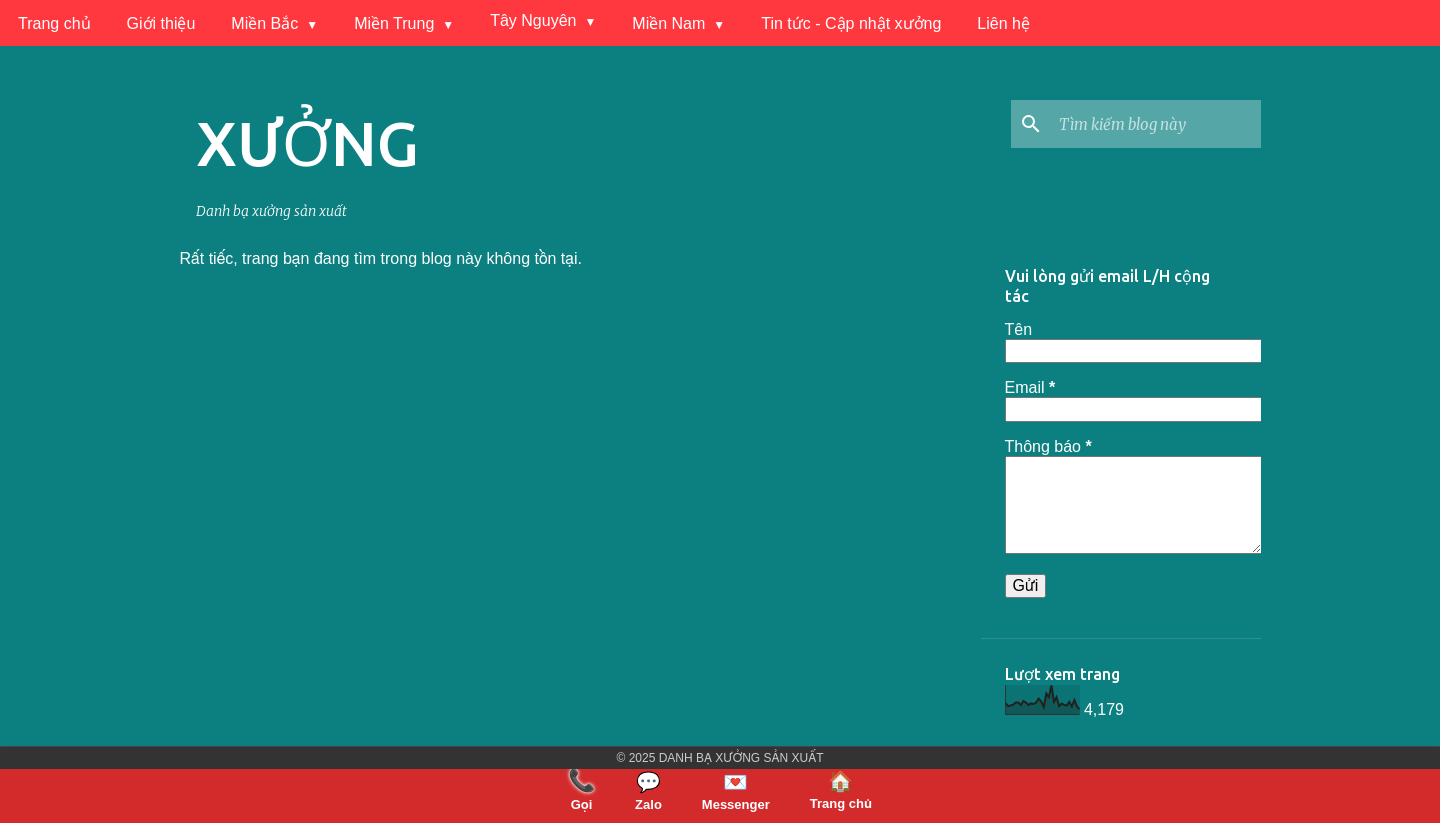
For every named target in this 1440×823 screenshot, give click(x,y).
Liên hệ (1003, 23)
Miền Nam (668, 23)
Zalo (648, 791)
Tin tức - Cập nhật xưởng (851, 23)
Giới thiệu (161, 23)
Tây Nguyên (533, 20)
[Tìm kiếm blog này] (1156, 124)
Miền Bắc (264, 23)
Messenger (736, 791)
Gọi (581, 790)
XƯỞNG (307, 143)
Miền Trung (394, 23)
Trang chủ (54, 23)
